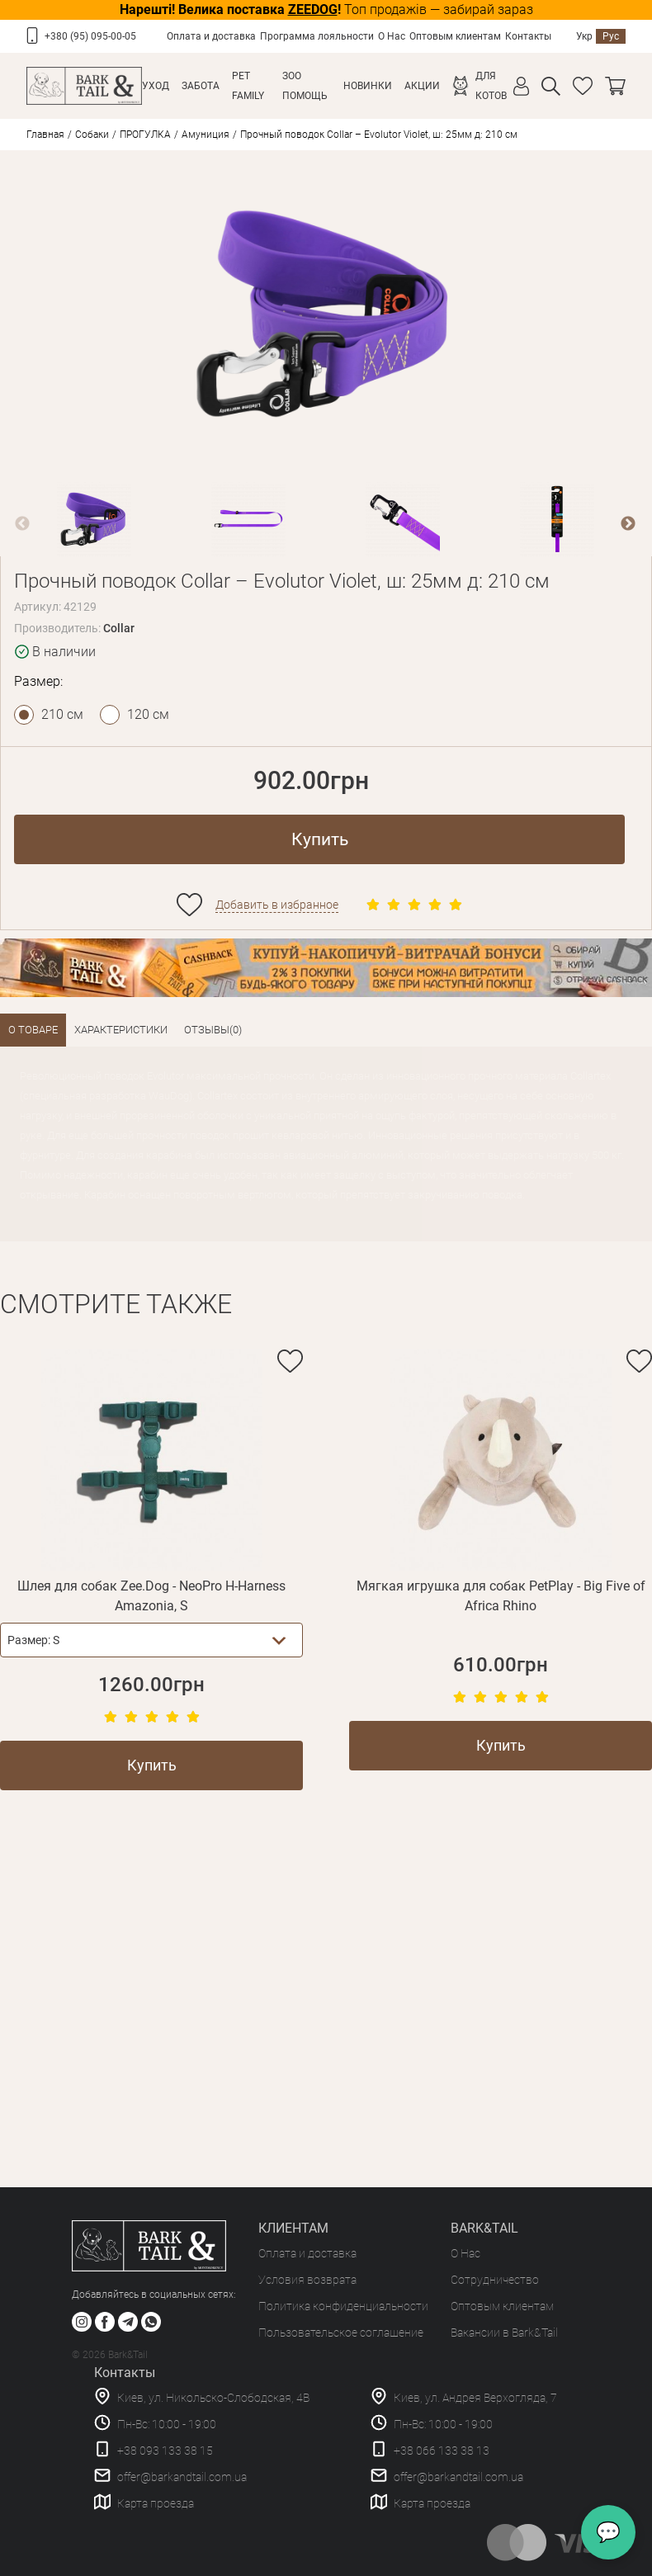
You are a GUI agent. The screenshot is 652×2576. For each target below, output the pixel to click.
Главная (45, 134)
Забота (201, 86)
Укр (584, 36)
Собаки (92, 134)
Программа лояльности (317, 36)
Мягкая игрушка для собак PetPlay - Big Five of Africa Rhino (501, 1596)
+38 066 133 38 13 (441, 2450)
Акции (422, 86)
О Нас (391, 36)
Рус (610, 36)
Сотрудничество (495, 2279)
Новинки (367, 86)
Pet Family (248, 86)
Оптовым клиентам (455, 36)
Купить (319, 839)
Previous (22, 524)
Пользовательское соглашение (340, 2332)
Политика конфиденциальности (343, 2306)
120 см (148, 714)
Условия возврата (307, 2279)
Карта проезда (155, 2503)
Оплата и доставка (211, 36)
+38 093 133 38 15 (165, 2450)
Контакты (528, 36)
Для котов (491, 86)
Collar (119, 628)
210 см (62, 714)
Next (628, 524)
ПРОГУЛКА (145, 134)
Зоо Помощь (305, 86)
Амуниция (205, 134)
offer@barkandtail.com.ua (182, 2477)
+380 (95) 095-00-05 (90, 36)
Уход (155, 86)
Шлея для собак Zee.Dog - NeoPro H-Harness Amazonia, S (151, 1596)
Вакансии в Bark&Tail (504, 2332)
